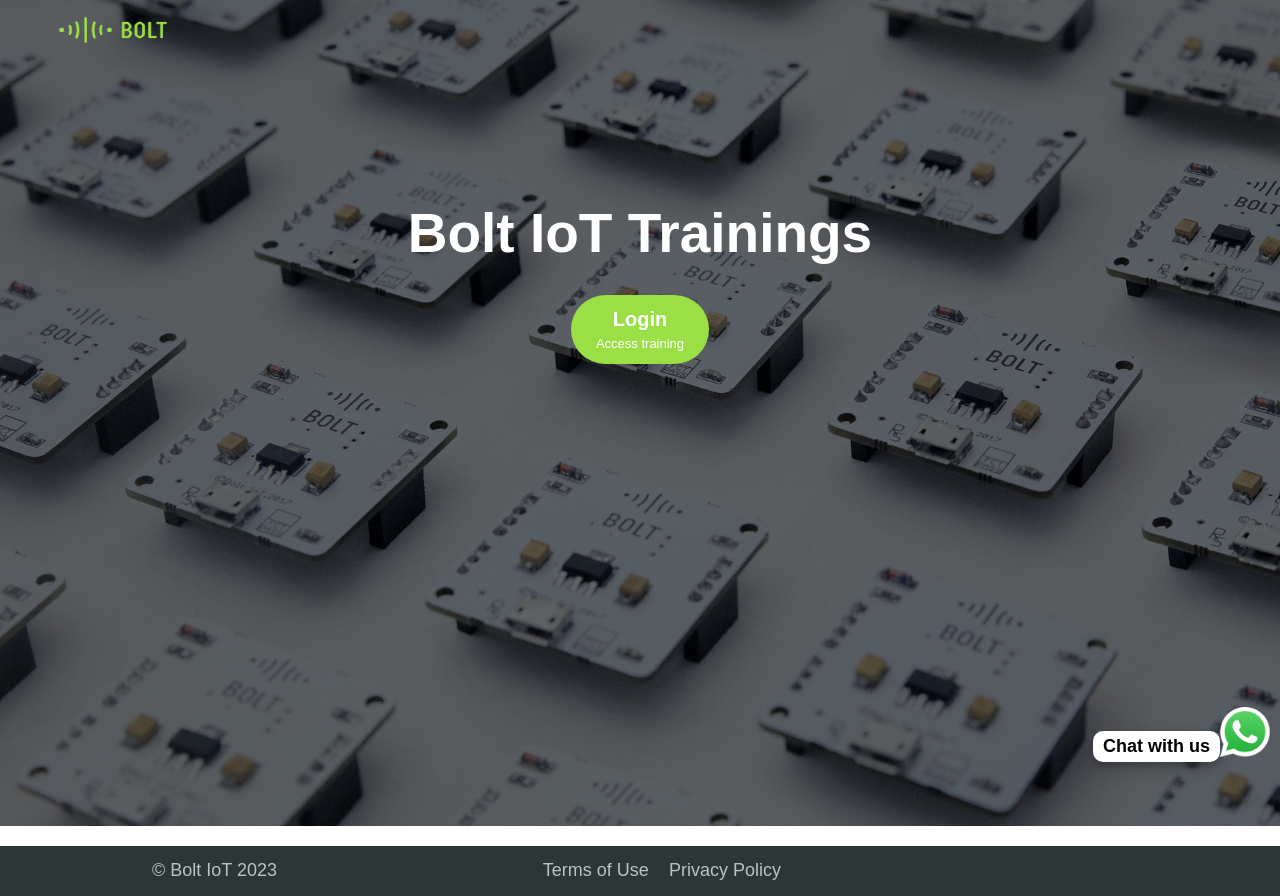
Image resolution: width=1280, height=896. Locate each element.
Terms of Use (596, 870)
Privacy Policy (725, 870)
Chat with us (1156, 746)
